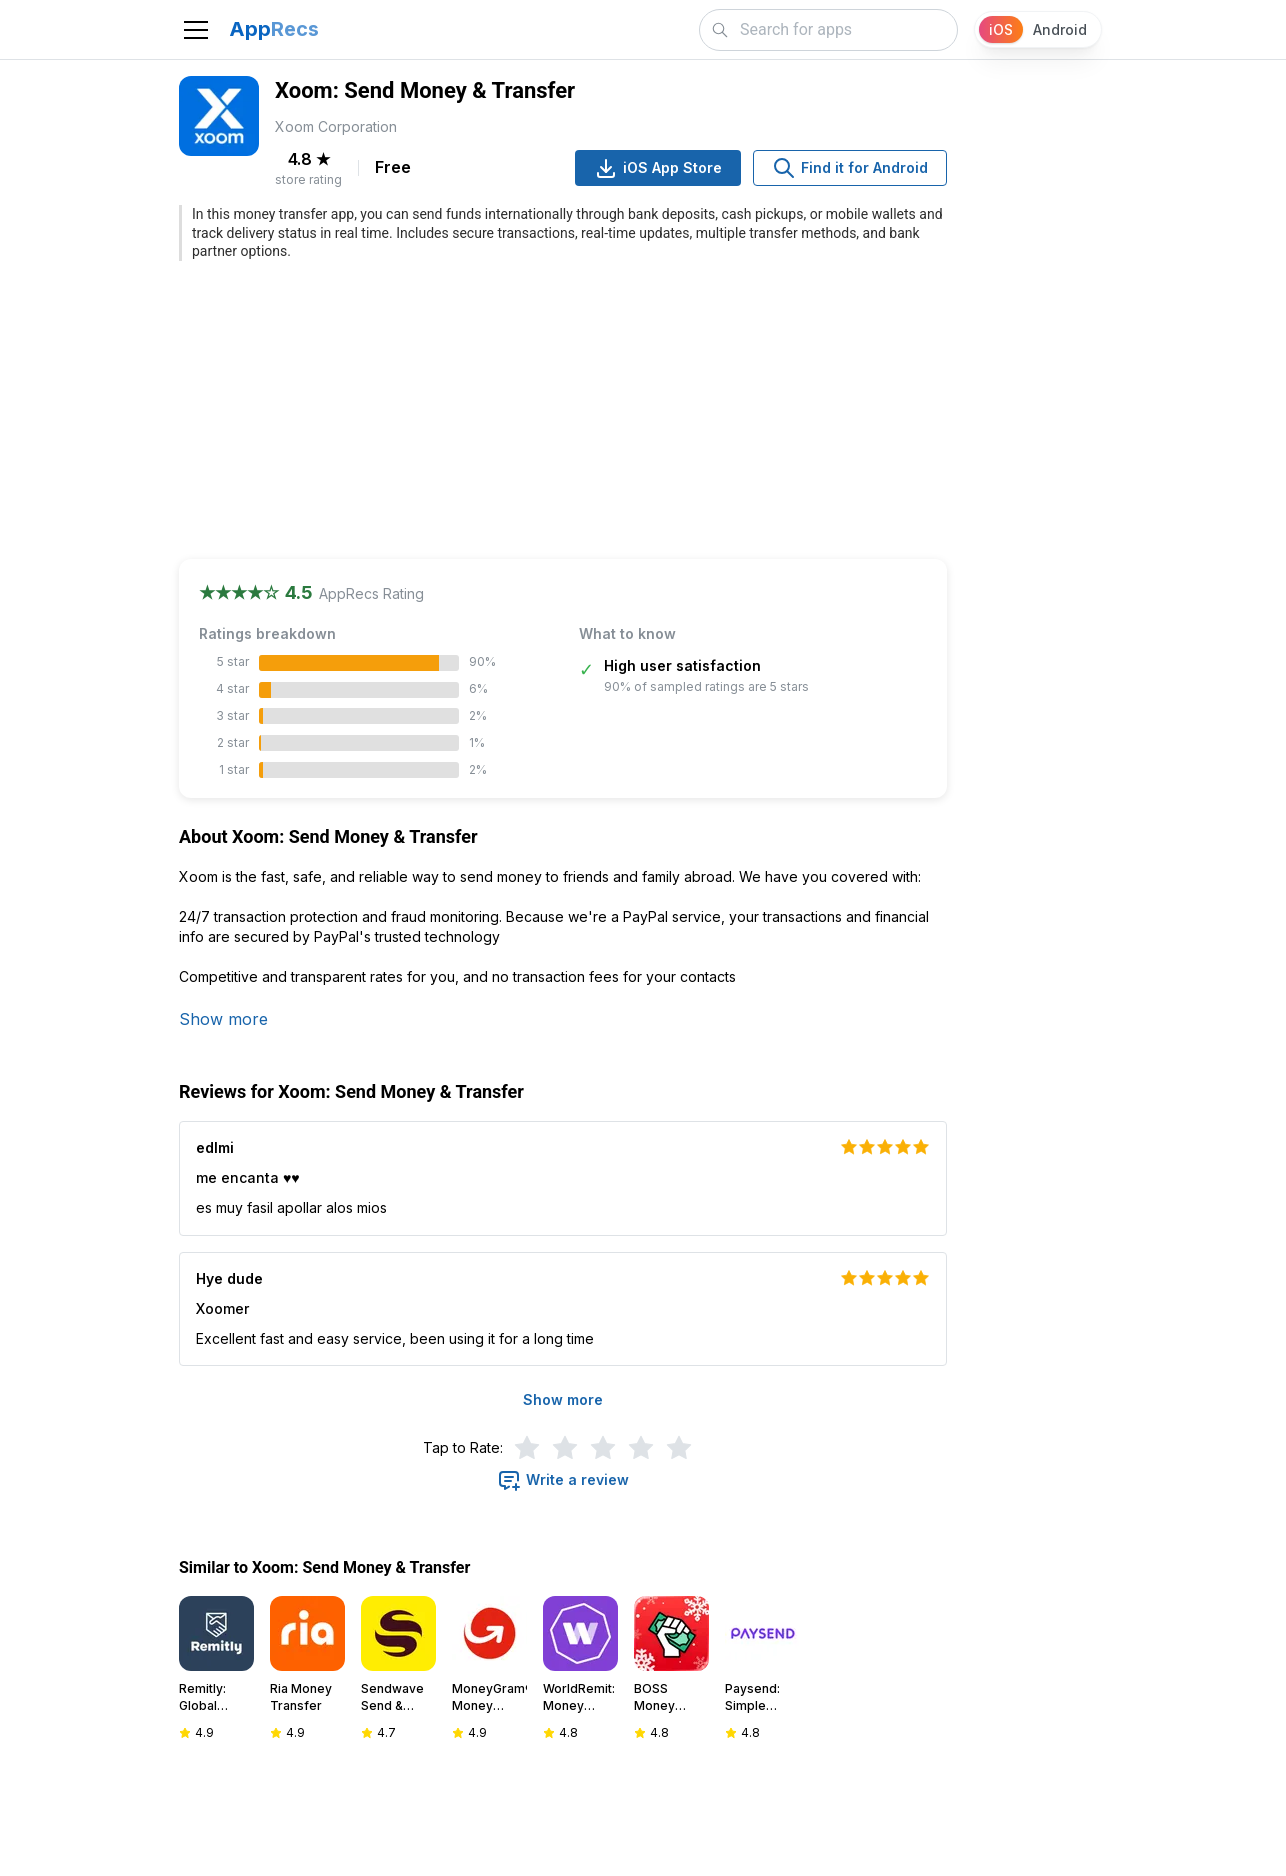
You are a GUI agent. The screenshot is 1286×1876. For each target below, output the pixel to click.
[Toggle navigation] (196, 30)
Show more (223, 1019)
